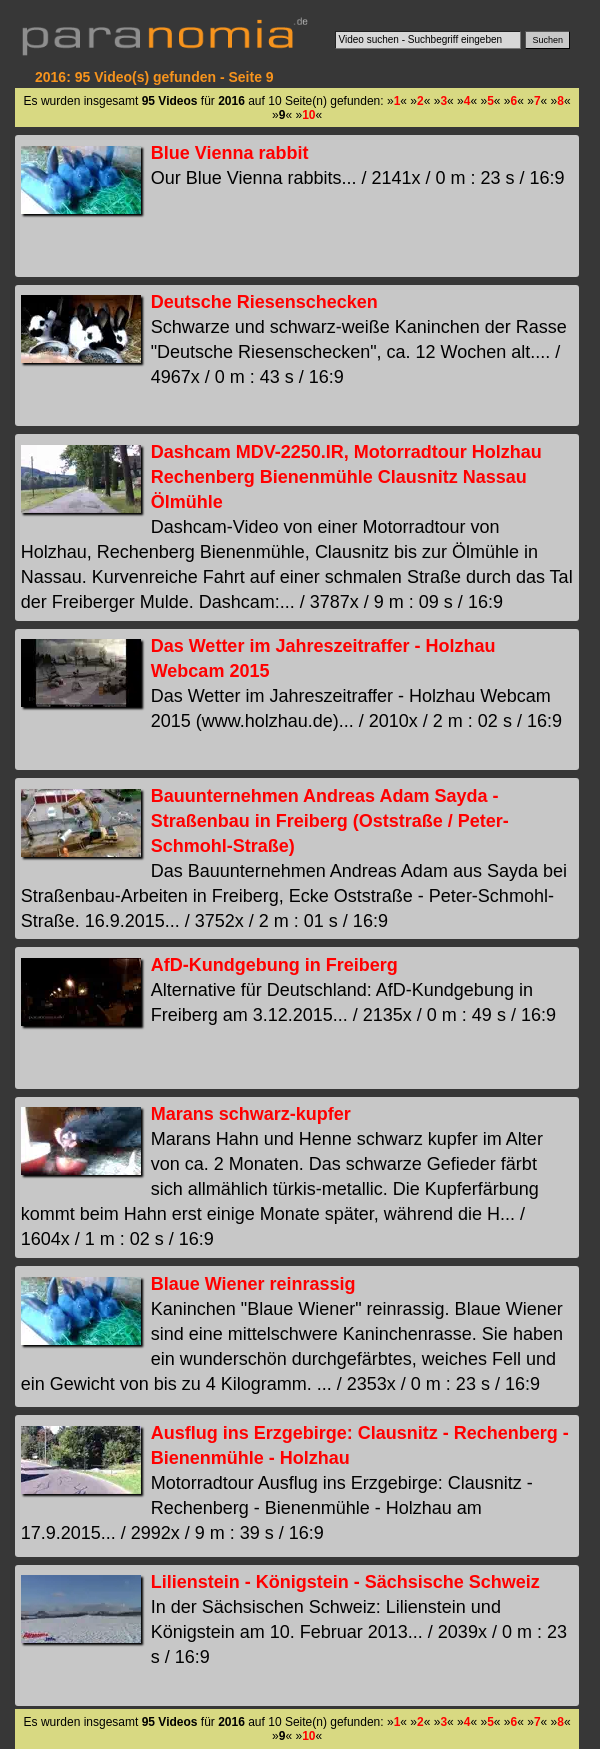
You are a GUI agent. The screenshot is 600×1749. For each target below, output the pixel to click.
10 (308, 115)
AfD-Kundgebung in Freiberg (274, 965)
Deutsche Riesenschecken (264, 302)
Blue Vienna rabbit (230, 153)
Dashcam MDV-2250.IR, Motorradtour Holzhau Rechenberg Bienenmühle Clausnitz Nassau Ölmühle (346, 477)
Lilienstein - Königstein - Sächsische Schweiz (345, 1582)
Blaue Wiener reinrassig (253, 1284)
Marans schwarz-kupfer (251, 1114)
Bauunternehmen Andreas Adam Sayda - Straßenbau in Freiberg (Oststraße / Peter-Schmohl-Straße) (330, 821)
